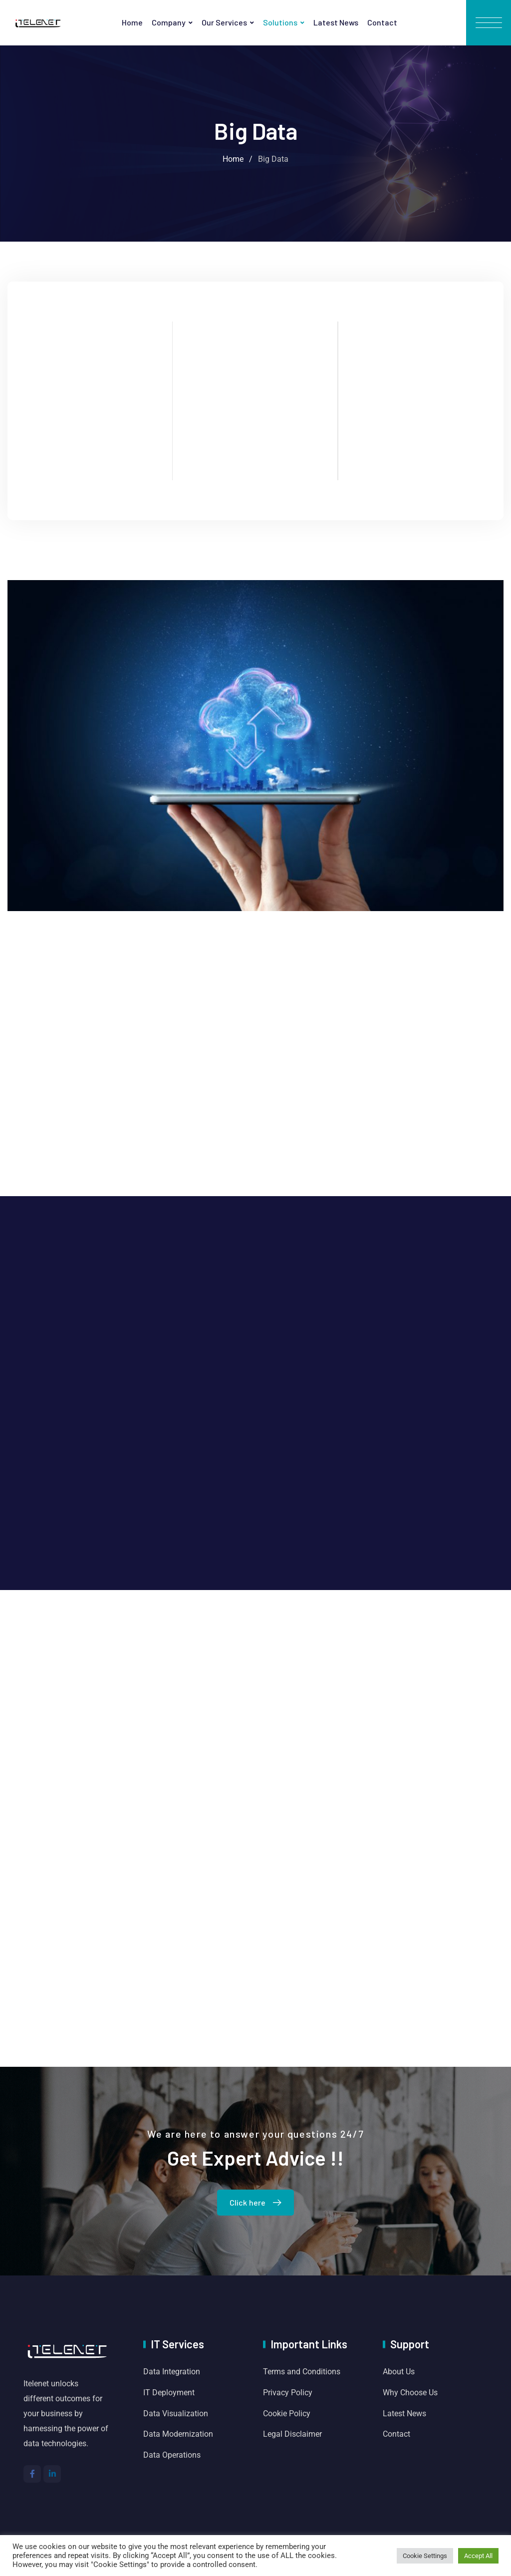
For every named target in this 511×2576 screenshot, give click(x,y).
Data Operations (172, 2455)
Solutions (280, 22)
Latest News (335, 22)
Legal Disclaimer (292, 2434)
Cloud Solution (90, 374)
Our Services (224, 22)
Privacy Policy (287, 2392)
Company (169, 22)
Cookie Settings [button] (425, 2556)
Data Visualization (175, 2413)
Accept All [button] (478, 2556)
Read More (89, 477)
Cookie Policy (286, 2413)
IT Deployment (169, 2392)
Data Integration (171, 2371)
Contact (382, 22)
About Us (399, 2371)
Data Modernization (178, 2434)
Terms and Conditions (301, 2371)
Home (132, 22)
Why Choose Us (410, 2392)
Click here (258, 2202)
